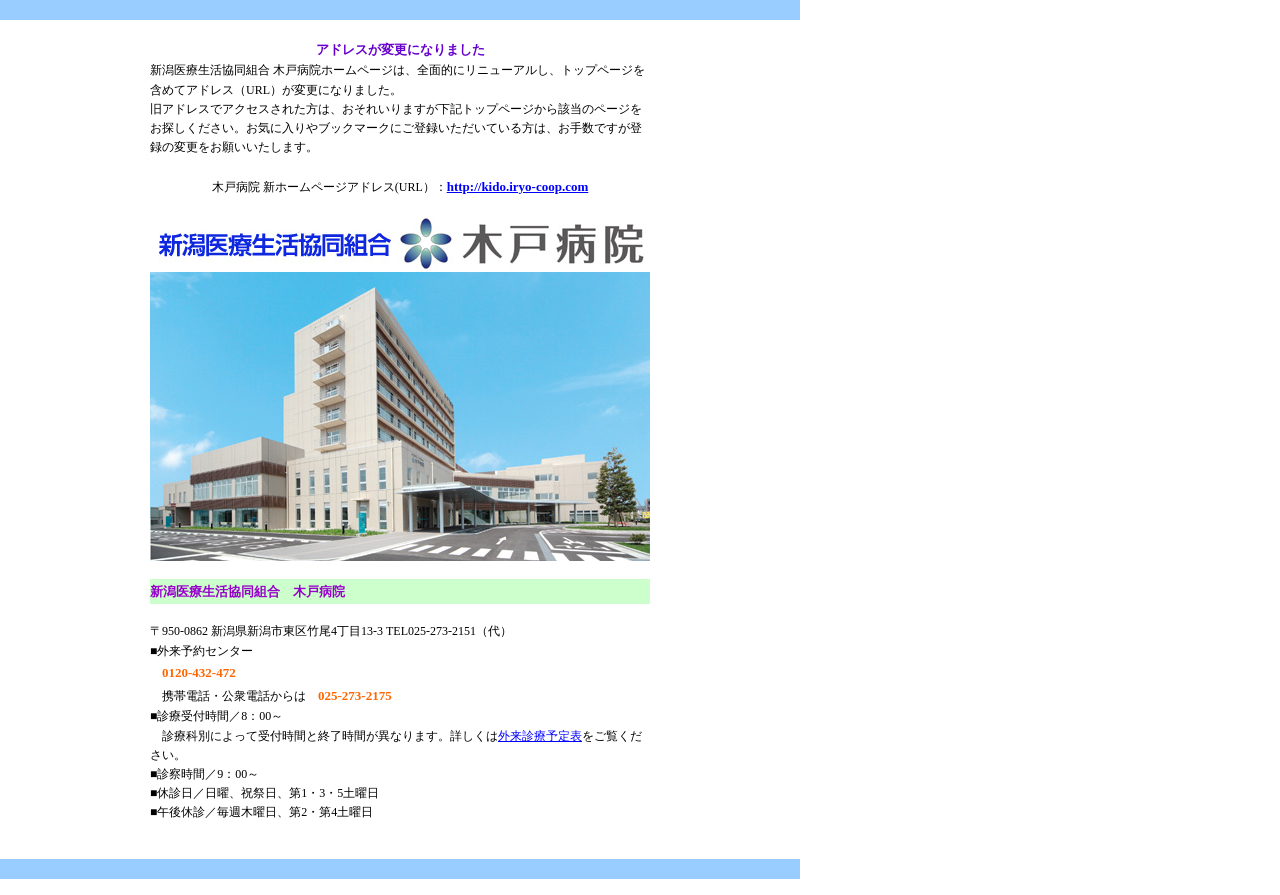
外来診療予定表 (540, 736)
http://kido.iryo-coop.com (518, 186)
